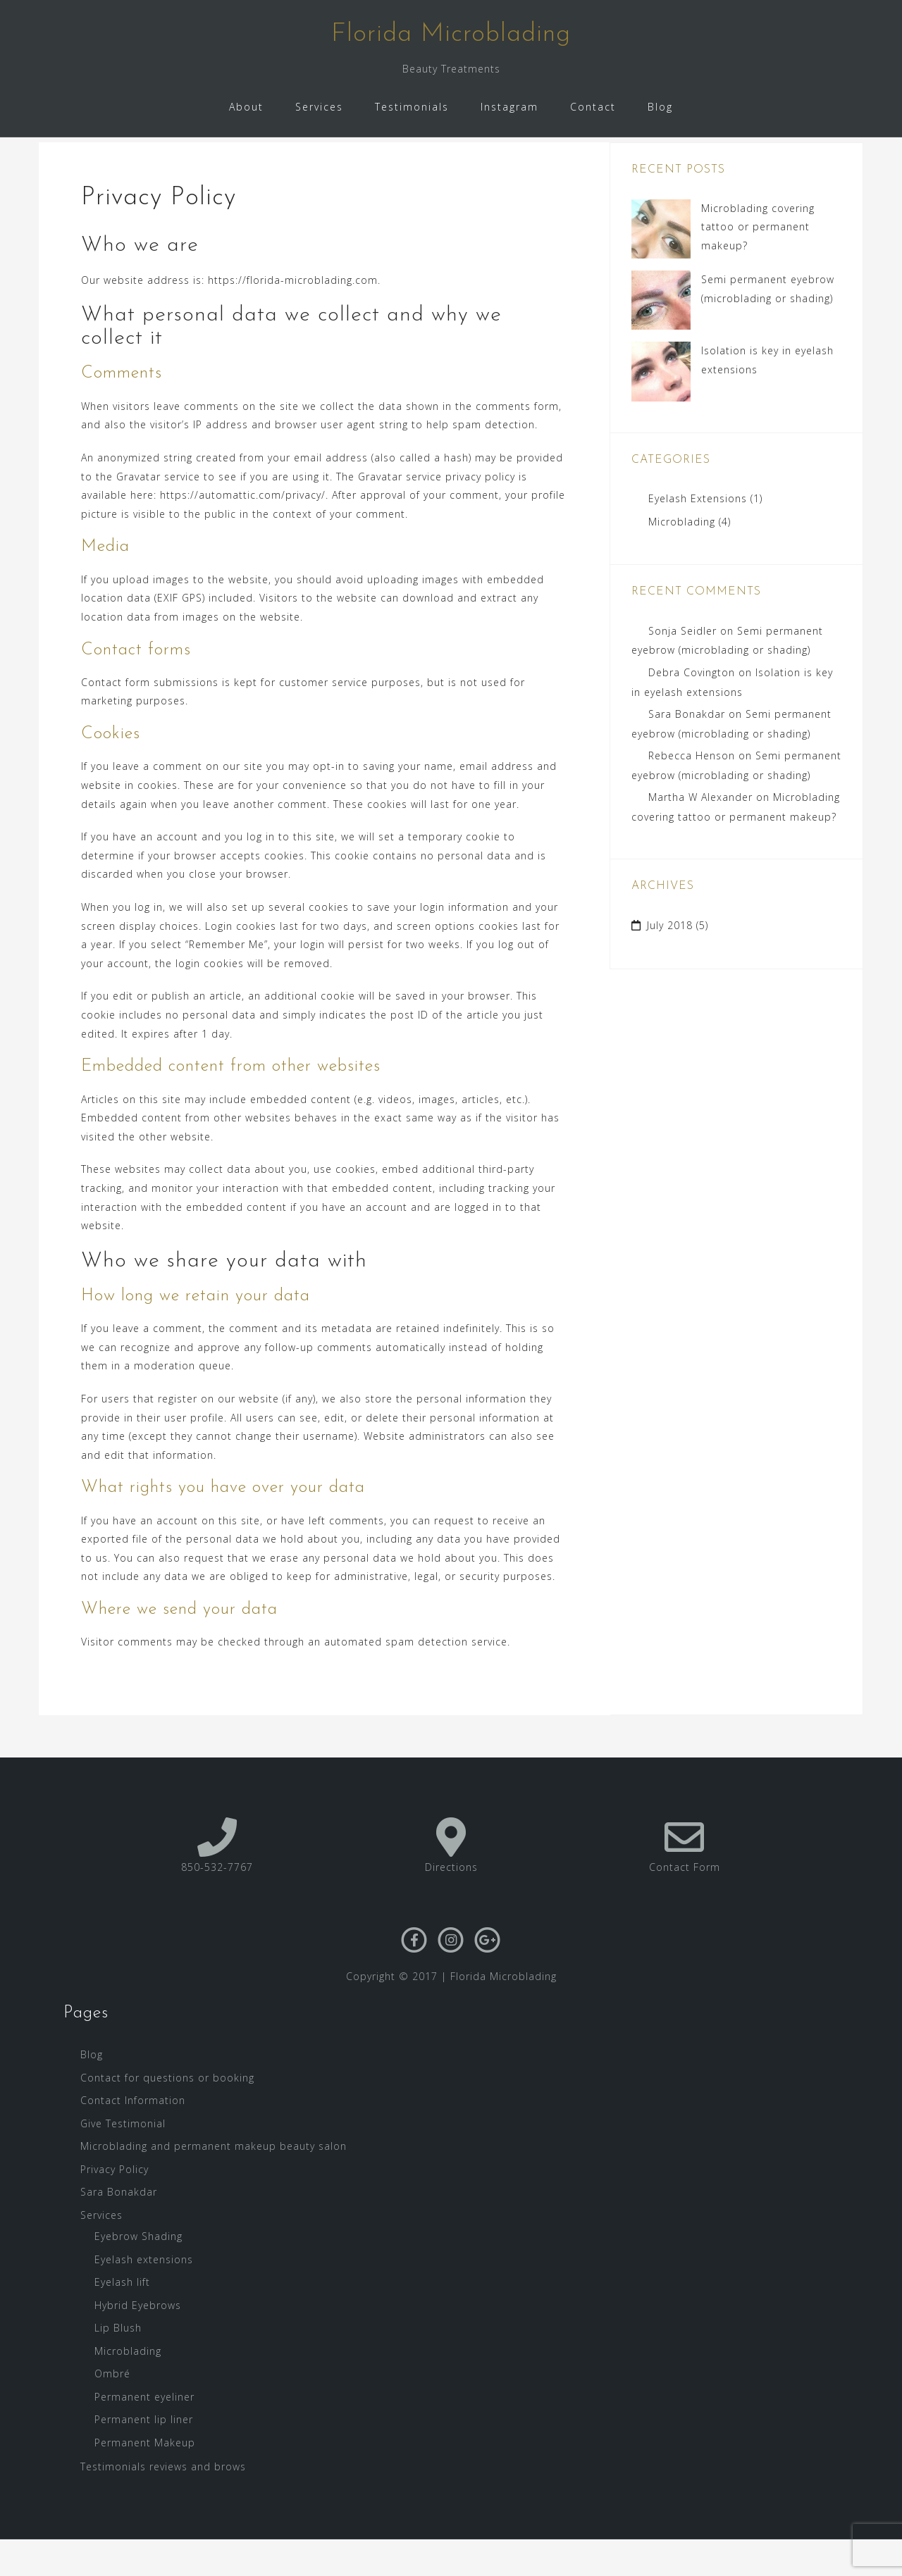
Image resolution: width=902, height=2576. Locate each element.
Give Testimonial (123, 2160)
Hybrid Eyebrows (137, 2341)
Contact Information (132, 2137)
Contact (593, 106)
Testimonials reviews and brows (163, 2503)
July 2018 (670, 962)
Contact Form (684, 1903)
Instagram (509, 106)
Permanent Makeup (144, 2479)
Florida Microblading (451, 34)
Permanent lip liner (143, 2456)
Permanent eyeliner (144, 2433)
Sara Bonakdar (686, 751)
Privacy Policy (114, 2206)
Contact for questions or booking (167, 2114)
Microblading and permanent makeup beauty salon (213, 2183)
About (246, 106)
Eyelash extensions (143, 2296)
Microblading (681, 558)
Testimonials (412, 106)
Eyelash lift (122, 2319)
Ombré (112, 2411)
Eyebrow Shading (138, 2273)
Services (319, 106)
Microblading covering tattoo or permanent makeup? (758, 263)
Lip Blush (118, 2365)
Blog (660, 106)
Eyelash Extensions (697, 535)
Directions (451, 1903)
